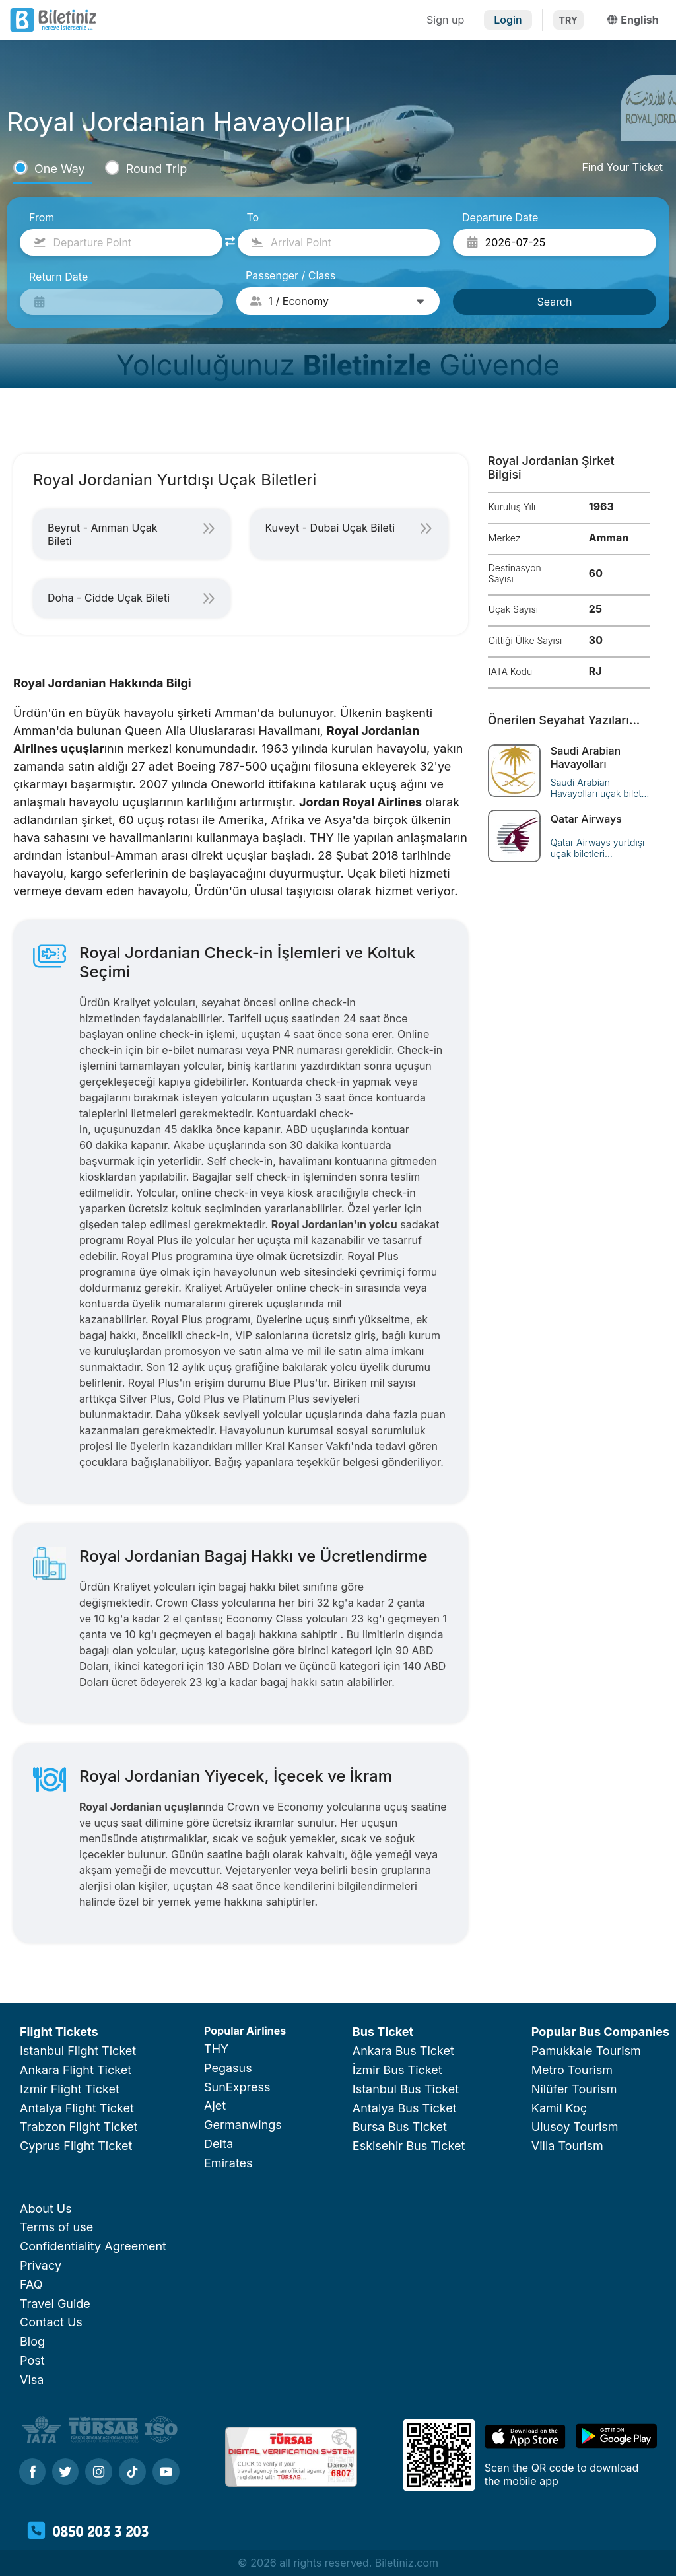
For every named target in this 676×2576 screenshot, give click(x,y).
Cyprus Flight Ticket (76, 2146)
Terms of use (56, 2227)
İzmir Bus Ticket (397, 2070)
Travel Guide (55, 2304)
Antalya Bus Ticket (405, 2108)
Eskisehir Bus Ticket (409, 2146)
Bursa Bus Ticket (400, 2127)
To (253, 217)
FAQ (31, 2284)
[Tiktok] (132, 2473)
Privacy (40, 2265)
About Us (46, 2208)
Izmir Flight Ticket (69, 2089)
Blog (32, 2341)
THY (216, 2049)
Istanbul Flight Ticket (78, 2051)
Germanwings (243, 2125)
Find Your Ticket (622, 167)
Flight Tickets (59, 2031)
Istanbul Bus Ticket (406, 2089)
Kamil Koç (559, 2108)
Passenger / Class (290, 275)
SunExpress (237, 2087)
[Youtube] (166, 2473)
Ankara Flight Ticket (75, 2070)
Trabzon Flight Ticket (79, 2127)
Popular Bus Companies (600, 2031)
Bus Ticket (383, 2031)
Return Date (58, 276)
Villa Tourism (567, 2146)
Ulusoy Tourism (575, 2127)
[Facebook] (32, 2473)
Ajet (215, 2105)
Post (32, 2360)
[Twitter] (65, 2473)
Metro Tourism (572, 2070)
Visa (32, 2379)
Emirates (228, 2163)
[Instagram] (98, 2473)
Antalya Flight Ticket (77, 2108)
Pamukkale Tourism (586, 2051)
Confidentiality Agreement (93, 2246)
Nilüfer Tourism (574, 2089)
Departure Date (500, 217)
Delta (218, 2144)
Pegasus (228, 2068)
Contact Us (51, 2322)
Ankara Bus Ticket (403, 2051)
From (41, 217)
